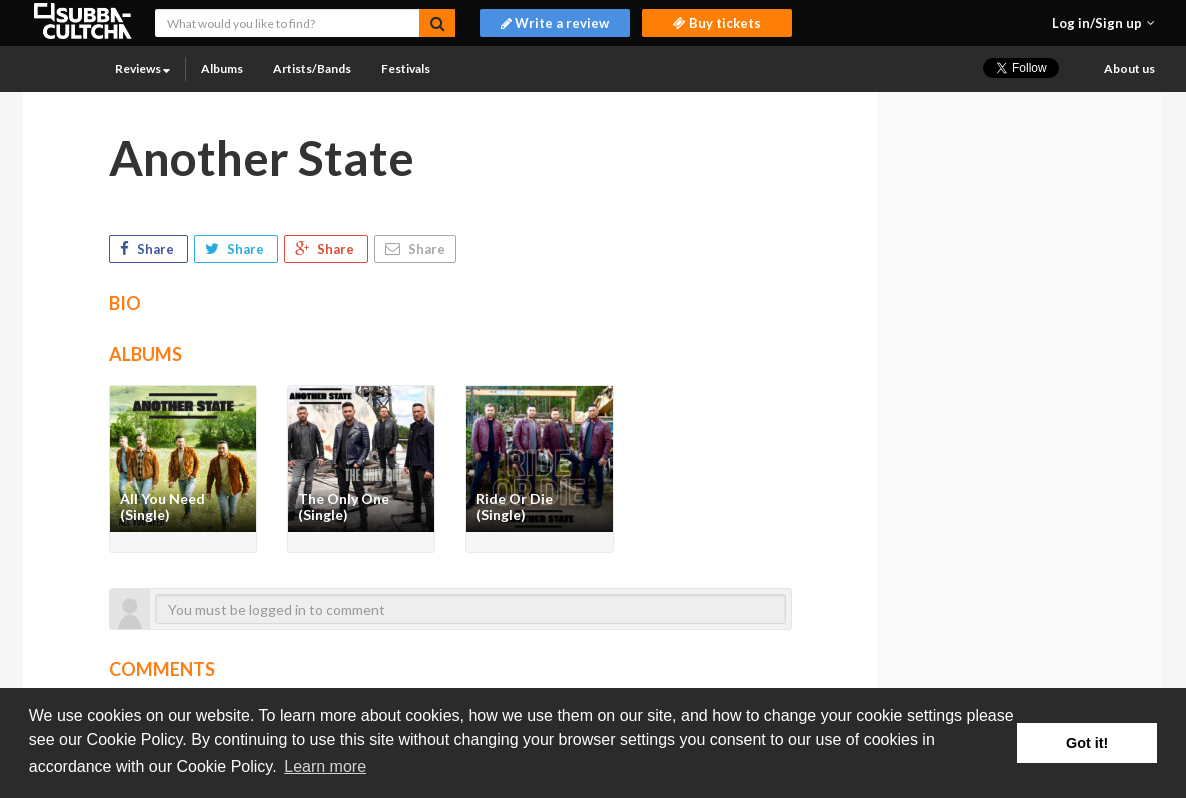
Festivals (405, 68)
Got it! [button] (1087, 743)
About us (1129, 68)
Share (148, 249)
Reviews (142, 68)
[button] (1103, 23)
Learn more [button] (325, 766)
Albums (222, 68)
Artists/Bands (312, 68)
